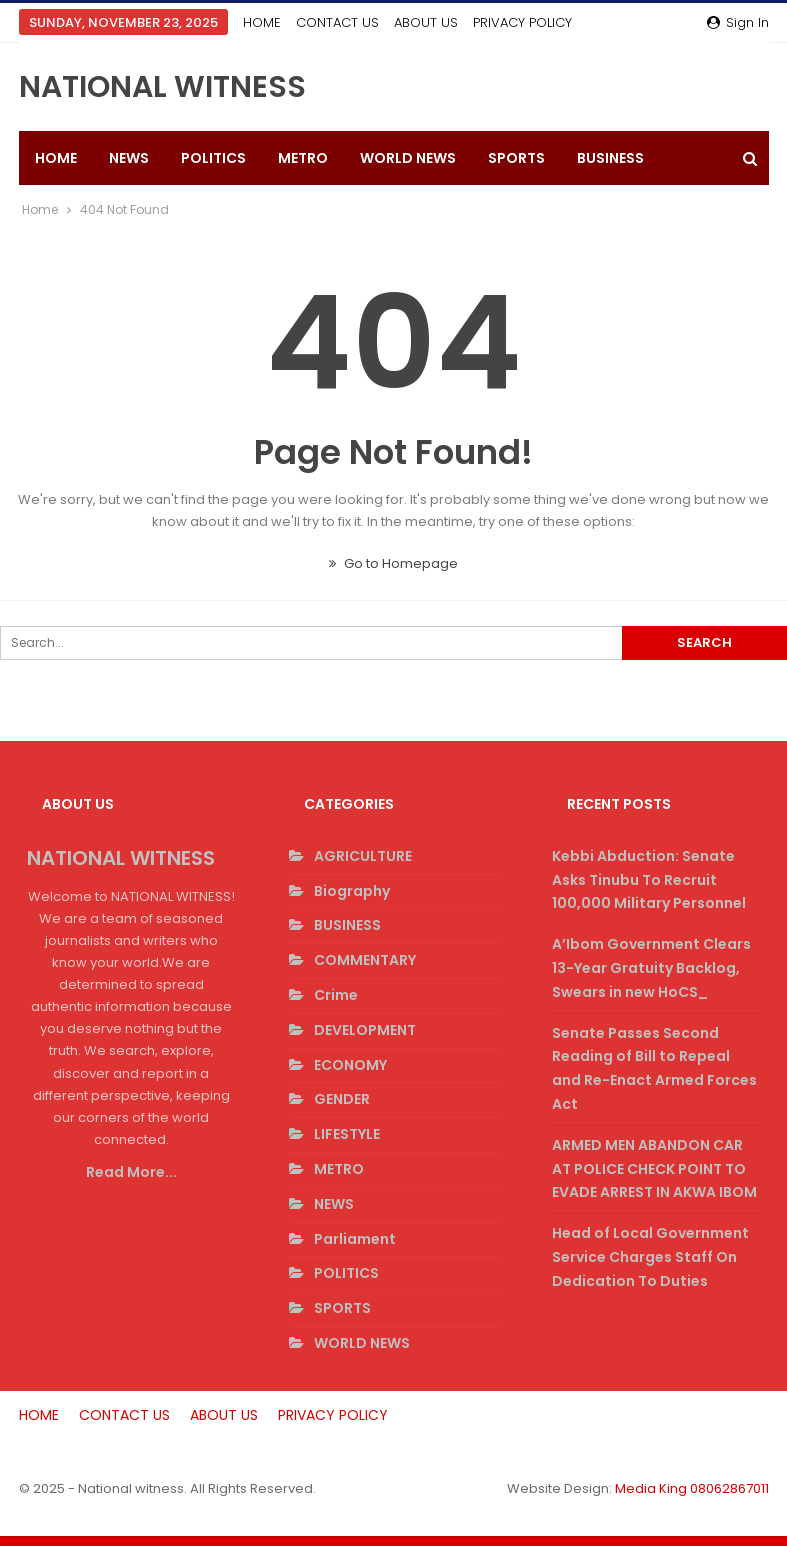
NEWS (129, 158)
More (496, 22)
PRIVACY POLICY (333, 1415)
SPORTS (516, 158)
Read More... (131, 1172)
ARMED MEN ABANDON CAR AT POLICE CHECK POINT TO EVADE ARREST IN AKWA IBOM (654, 1169)
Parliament (355, 1239)
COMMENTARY (365, 960)
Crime (336, 995)
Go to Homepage (393, 563)
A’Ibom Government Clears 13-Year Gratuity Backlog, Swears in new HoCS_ (651, 968)
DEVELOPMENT (365, 1030)
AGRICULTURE (363, 856)
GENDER (342, 1099)
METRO (303, 158)
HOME (262, 22)
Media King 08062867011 (692, 1488)
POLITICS (213, 158)
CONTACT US (337, 22)
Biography (352, 891)
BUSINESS (347, 925)
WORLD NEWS (408, 158)
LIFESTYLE (347, 1134)
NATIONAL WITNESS (162, 87)
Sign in (738, 22)
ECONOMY (350, 1065)
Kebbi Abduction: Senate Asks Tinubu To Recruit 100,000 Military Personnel (649, 880)
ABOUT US (426, 22)
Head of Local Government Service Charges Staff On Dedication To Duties (650, 1257)
